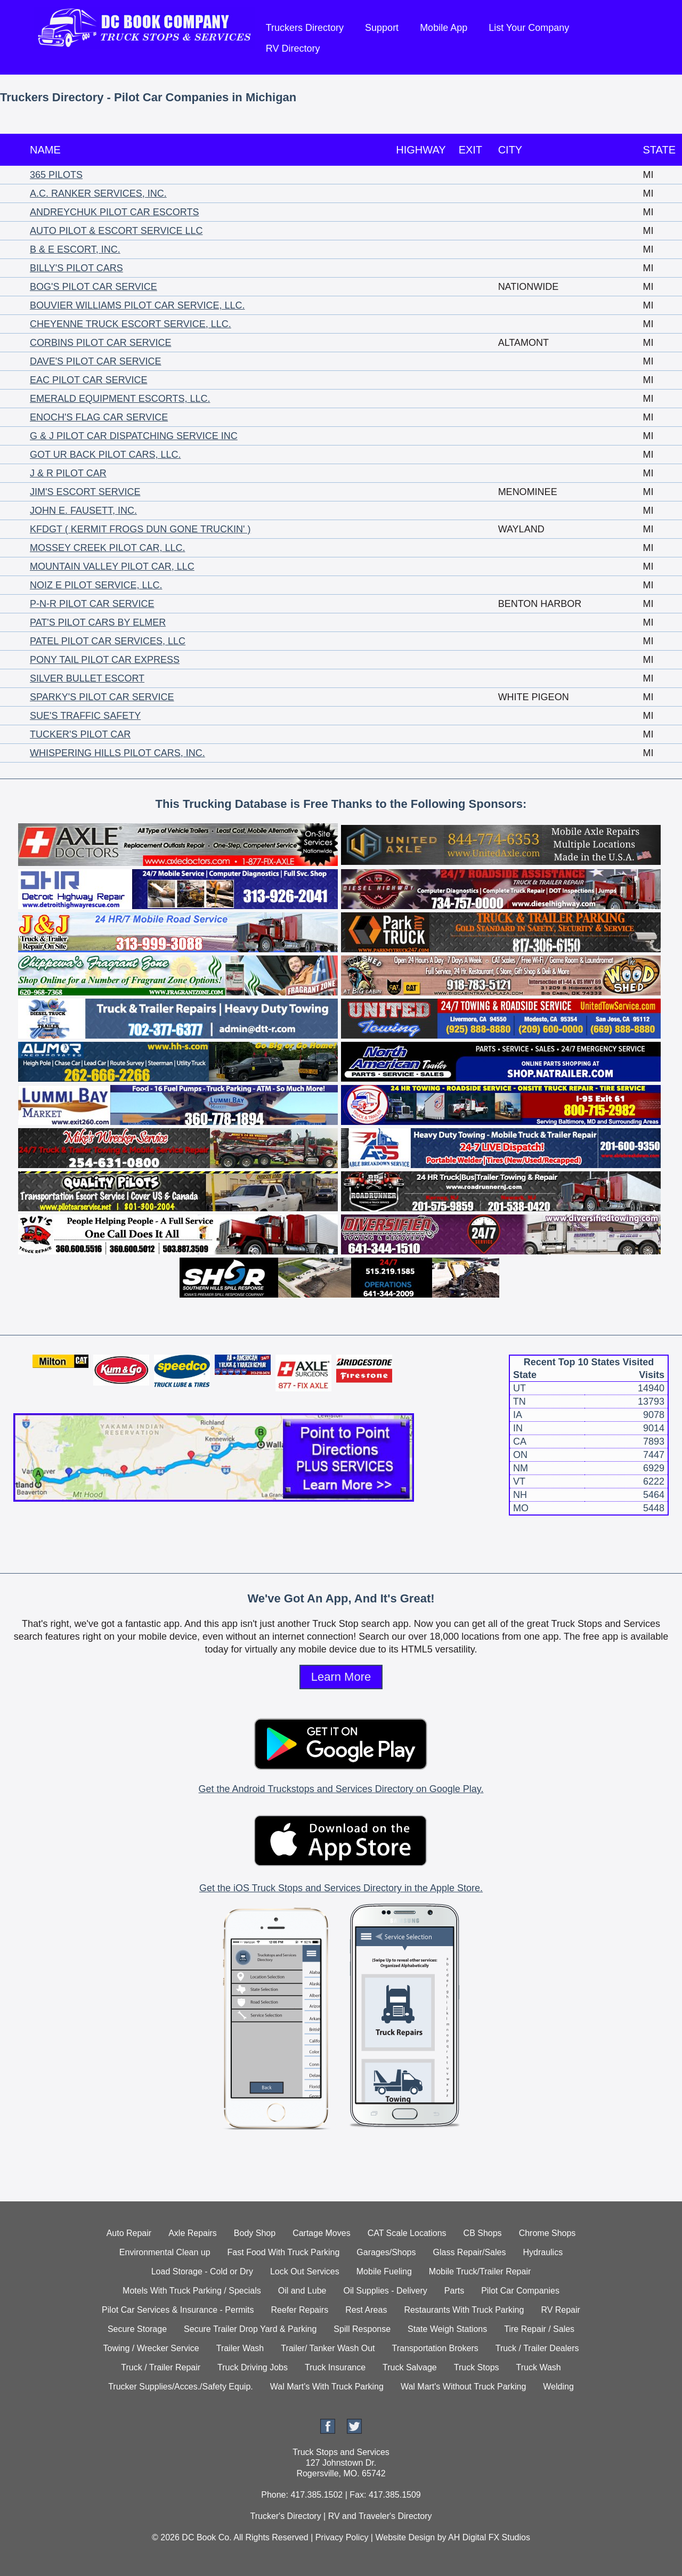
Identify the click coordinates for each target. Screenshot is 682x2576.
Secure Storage (137, 2329)
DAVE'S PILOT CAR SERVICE (95, 361)
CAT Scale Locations (407, 2233)
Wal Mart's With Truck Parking (327, 2386)
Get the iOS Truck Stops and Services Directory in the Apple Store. (341, 1888)
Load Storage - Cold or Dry (202, 2271)
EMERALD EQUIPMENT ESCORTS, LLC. (120, 398)
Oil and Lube (302, 2290)
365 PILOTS (56, 174)
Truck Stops (476, 2367)
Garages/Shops (386, 2252)
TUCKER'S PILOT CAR (80, 734)
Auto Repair (129, 2233)
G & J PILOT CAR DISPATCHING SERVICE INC (134, 436)
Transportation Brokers (435, 2348)
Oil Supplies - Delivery (385, 2290)
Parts (454, 2290)
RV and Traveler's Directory (380, 2516)
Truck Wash (538, 2367)
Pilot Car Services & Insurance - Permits (178, 2309)
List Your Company (529, 27)
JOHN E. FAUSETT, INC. (83, 510)
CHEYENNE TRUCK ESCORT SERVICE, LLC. (130, 324)
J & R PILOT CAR (68, 473)
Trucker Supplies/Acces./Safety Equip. (180, 2386)
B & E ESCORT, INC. (75, 249)
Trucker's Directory (285, 2516)
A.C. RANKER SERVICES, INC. (98, 193)
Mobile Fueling (384, 2271)
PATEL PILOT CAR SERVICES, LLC (107, 641)
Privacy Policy (342, 2537)
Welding (558, 2386)
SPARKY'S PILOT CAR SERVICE (102, 697)
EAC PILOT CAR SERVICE (88, 380)
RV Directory (293, 48)
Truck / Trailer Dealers (537, 2348)
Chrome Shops (547, 2233)
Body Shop (254, 2233)
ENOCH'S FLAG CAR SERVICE (99, 417)
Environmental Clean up (164, 2252)
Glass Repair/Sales (469, 2252)
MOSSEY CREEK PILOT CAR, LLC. (107, 547)
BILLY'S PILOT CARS (76, 268)
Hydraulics (543, 2252)
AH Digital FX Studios (489, 2537)
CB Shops (483, 2233)
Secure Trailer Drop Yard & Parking (250, 2329)
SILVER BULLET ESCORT (87, 678)
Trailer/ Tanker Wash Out (328, 2348)
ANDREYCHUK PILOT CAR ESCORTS (114, 212)
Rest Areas (366, 2309)
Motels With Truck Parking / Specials (192, 2290)
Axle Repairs (192, 2233)
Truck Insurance (335, 2367)
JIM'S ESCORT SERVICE (85, 492)
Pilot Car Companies (520, 2290)
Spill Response (362, 2329)
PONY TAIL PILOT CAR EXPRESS (105, 659)
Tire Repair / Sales (539, 2329)
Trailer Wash (240, 2348)
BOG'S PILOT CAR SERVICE (93, 286)
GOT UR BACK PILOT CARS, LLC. (105, 454)
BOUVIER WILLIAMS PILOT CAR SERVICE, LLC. (137, 305)
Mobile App (443, 27)
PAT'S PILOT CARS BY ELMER (98, 622)
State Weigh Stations (447, 2329)
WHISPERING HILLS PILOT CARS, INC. (117, 753)
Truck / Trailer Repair (160, 2367)
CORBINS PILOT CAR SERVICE (100, 342)
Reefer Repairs (300, 2309)
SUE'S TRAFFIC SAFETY (85, 715)
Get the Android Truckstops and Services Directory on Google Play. (341, 1789)
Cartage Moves (322, 2233)
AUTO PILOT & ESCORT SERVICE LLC (116, 230)
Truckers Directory (305, 27)
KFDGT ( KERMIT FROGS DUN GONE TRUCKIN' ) (140, 529)
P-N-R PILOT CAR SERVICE (92, 603)
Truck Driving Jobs (252, 2367)
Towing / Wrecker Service (151, 2348)
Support (382, 27)
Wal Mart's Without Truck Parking (463, 2386)
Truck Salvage (410, 2367)
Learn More (341, 1676)
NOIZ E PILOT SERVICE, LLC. (96, 585)
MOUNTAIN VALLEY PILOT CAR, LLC (112, 566)
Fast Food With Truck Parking (284, 2252)
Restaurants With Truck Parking (464, 2309)
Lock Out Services (304, 2271)
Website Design (405, 2537)
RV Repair (560, 2309)
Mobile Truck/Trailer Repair (480, 2271)
